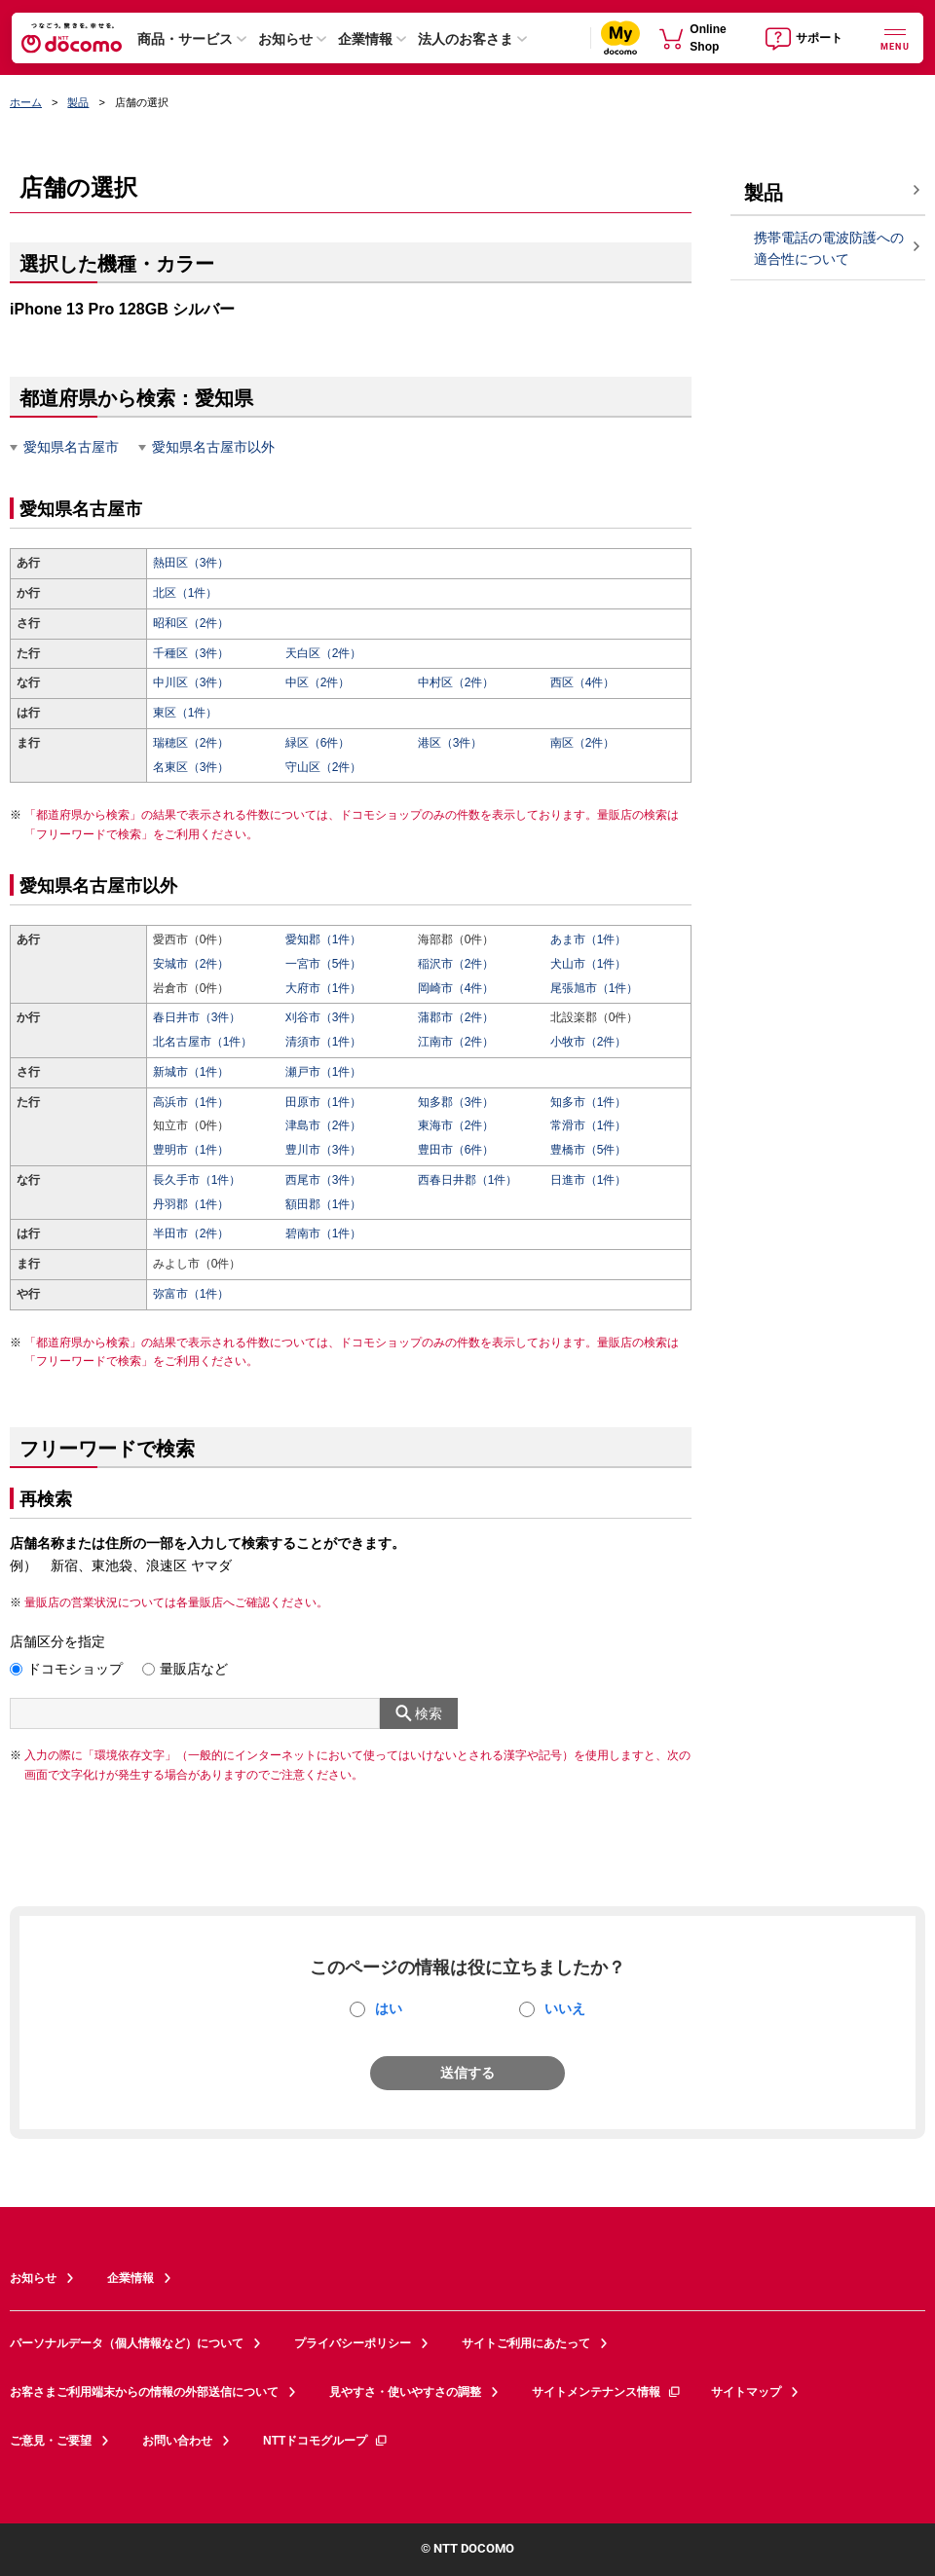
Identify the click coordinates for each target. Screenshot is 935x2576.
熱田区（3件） (191, 563)
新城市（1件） (191, 1072)
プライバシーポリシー (352, 2343)
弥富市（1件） (191, 1294)
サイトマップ (746, 2392)
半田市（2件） (191, 1233)
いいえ (564, 2008)
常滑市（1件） (588, 1125)
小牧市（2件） (588, 1042)
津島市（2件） (323, 1125)
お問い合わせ (177, 2440)
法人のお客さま (465, 39)
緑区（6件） (318, 743)
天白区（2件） (323, 653)
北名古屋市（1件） (203, 1042)
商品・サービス (185, 39)
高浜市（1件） (191, 1102)
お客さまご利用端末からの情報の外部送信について (144, 2392)
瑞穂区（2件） (191, 743)
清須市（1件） (323, 1042)
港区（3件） (450, 743)
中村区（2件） (456, 682)
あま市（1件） (588, 939)
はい (388, 2008)
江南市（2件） (456, 1042)
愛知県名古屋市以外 (213, 447)
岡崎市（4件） (456, 988)
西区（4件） (583, 682)
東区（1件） (185, 712)
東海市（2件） (456, 1125)
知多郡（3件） (456, 1102)
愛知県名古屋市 (71, 447)
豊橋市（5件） (588, 1150)
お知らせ (285, 39)
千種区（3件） (191, 653)
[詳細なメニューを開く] (895, 37)
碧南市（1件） (323, 1233)
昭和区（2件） (191, 623)
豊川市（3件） (323, 1150)
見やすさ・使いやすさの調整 (405, 2392)
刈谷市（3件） (323, 1017)
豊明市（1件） (191, 1150)
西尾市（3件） (323, 1180)
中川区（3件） (191, 682)
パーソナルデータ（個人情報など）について (126, 2343)
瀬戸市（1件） (323, 1072)
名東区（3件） (191, 767)
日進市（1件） (588, 1180)
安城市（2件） (191, 964)
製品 (78, 102)
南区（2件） (583, 743)
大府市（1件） (323, 988)
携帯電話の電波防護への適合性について (829, 249)
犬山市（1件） (588, 964)
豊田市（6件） (456, 1150)
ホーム (26, 102)
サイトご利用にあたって (526, 2343)
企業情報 (365, 39)
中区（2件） (318, 682)
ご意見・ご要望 (51, 2440)
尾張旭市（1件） (594, 988)
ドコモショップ (75, 1668)
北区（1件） (185, 593)
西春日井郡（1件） (468, 1180)
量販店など (194, 1668)
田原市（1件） (323, 1102)
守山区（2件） (323, 767)
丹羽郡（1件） (191, 1204)
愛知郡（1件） (323, 939)
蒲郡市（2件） (456, 1017)
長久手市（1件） (197, 1180)
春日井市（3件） (197, 1017)
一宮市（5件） (323, 964)
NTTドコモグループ (326, 2440)
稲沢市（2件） (456, 964)
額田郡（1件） (323, 1204)
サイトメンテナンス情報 (607, 2392)
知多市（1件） (588, 1102)
